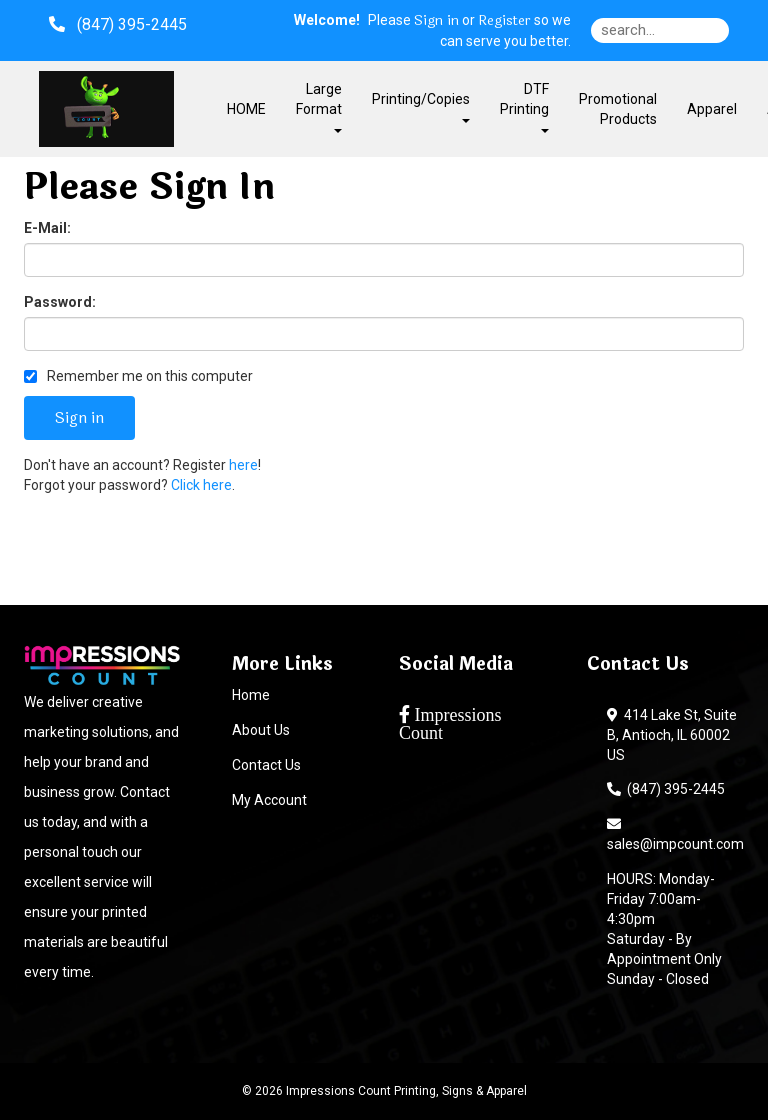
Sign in (436, 21)
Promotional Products (618, 109)
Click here (201, 485)
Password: (60, 302)
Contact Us (266, 765)
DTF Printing (524, 106)
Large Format (319, 106)
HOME (246, 109)
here (243, 465)
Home (251, 695)
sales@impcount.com (675, 834)
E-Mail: (47, 228)
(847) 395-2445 (666, 789)
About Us (261, 730)
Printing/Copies (421, 106)
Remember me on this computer (138, 376)
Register (504, 21)
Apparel (712, 109)
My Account (269, 800)
